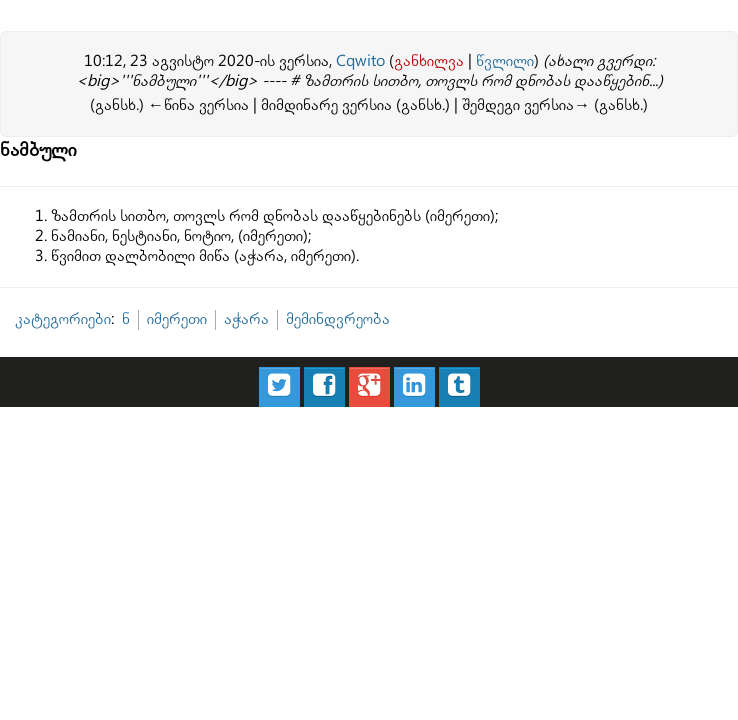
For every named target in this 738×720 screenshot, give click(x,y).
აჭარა (246, 319)
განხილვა (429, 61)
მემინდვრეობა (338, 319)
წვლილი (505, 61)
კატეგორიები (63, 319)
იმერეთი (177, 319)
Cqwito (360, 61)
